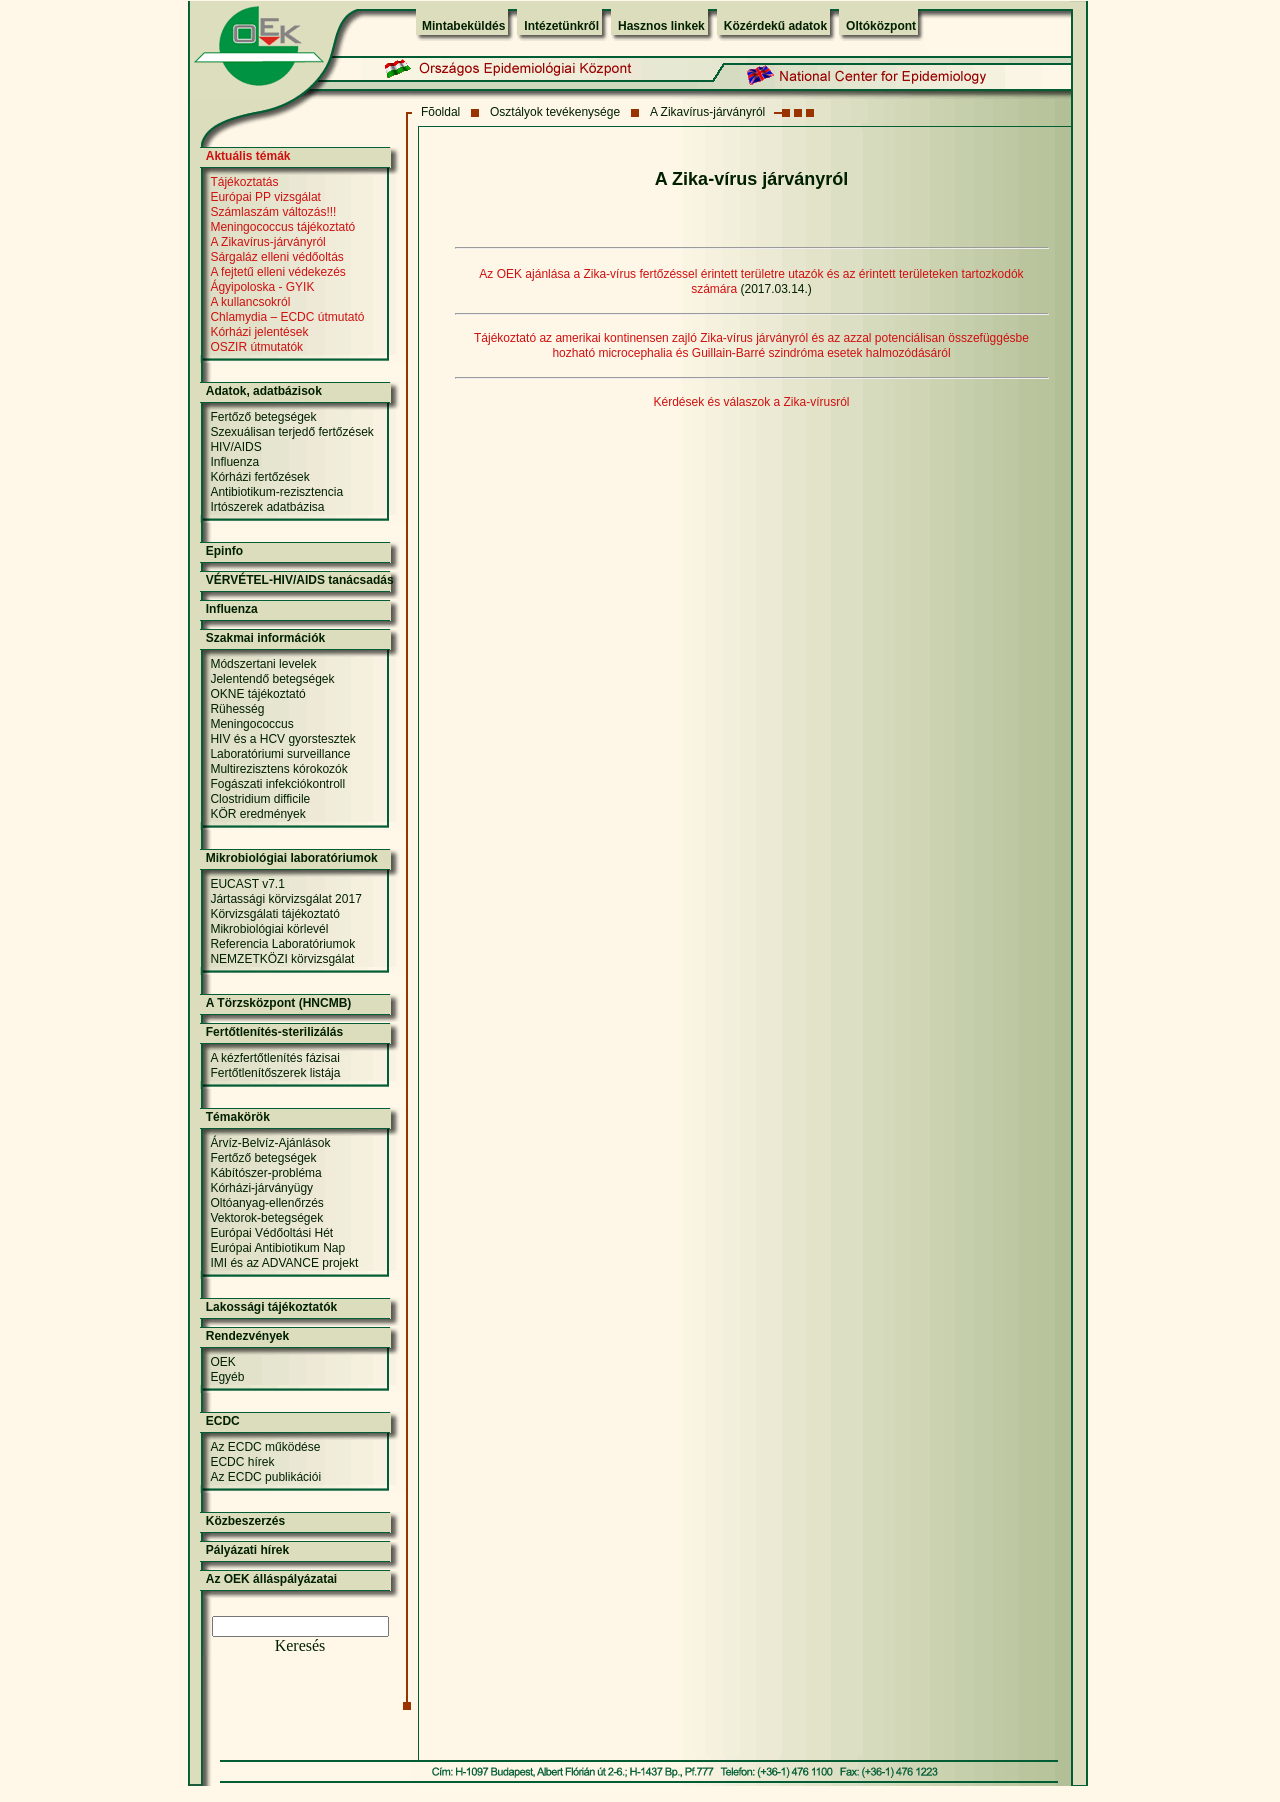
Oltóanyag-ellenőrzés (266, 1203)
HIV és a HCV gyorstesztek (282, 739)
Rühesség (237, 709)
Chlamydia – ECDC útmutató (287, 317)
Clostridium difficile (260, 799)
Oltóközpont (881, 26)
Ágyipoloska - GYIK (262, 287)
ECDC (223, 1421)
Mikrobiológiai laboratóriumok (292, 858)
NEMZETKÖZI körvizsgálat (282, 959)
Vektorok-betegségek (266, 1218)
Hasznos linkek (661, 26)
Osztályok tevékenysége (555, 112)
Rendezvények (247, 1336)
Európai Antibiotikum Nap (277, 1248)
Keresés (300, 1645)
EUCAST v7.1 (247, 884)
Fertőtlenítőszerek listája (275, 1073)
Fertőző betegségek (263, 417)
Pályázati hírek (247, 1550)
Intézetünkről (561, 26)
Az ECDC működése (265, 1447)
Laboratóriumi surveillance (280, 754)
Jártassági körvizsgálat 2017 (285, 899)
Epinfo (224, 551)
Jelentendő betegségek (272, 679)
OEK (222, 1362)
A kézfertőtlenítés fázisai (274, 1058)
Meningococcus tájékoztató (282, 227)
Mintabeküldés (463, 26)
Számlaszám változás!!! (273, 212)
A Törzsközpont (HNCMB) (279, 1003)
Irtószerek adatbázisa (267, 507)
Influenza (234, 462)
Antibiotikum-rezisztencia (276, 492)
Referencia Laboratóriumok (282, 944)
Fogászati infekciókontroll (277, 784)
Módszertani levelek (263, 664)
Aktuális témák (248, 156)
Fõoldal (440, 112)
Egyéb (227, 1377)
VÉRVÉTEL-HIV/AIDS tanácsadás (300, 580)
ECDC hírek (242, 1462)
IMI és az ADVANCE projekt (284, 1263)
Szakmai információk (265, 638)
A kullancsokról (250, 302)
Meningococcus (251, 724)
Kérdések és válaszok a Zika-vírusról (751, 402)
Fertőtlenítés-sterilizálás (274, 1032)
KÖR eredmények (257, 814)
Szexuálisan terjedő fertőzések (291, 432)
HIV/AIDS (235, 447)
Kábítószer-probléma (265, 1173)
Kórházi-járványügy (261, 1188)
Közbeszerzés (245, 1521)
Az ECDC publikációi (265, 1477)
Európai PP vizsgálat (265, 197)
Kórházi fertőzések (259, 477)
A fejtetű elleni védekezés (277, 272)
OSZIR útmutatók (256, 347)
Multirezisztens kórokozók (278, 769)
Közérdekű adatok (775, 26)
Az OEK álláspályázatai (271, 1579)
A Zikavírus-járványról (707, 112)
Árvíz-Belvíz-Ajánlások (270, 1143)
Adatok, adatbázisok (264, 391)
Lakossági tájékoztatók (271, 1307)
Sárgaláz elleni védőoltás (276, 257)
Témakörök (238, 1117)
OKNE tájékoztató (257, 694)
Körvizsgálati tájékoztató (274, 914)
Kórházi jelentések (259, 332)
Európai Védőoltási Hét (271, 1233)
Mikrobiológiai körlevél (269, 929)
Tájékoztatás (244, 182)
